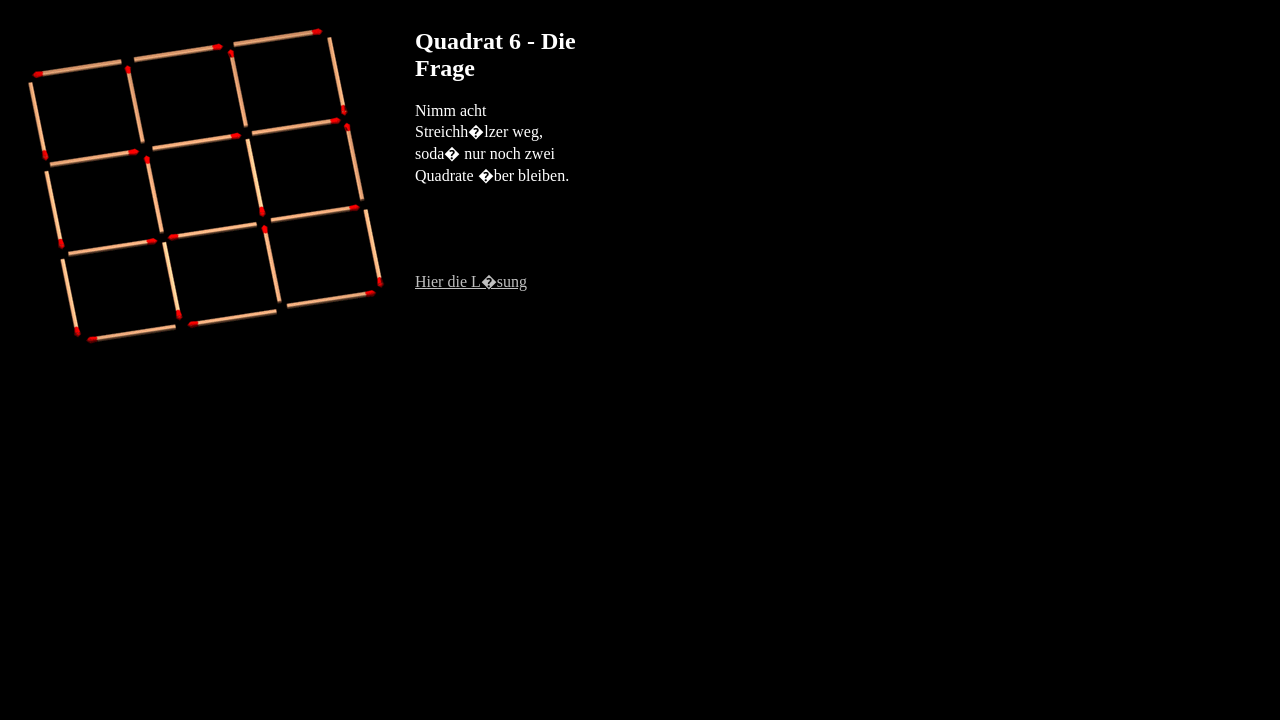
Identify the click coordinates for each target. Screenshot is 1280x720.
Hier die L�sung (471, 281)
